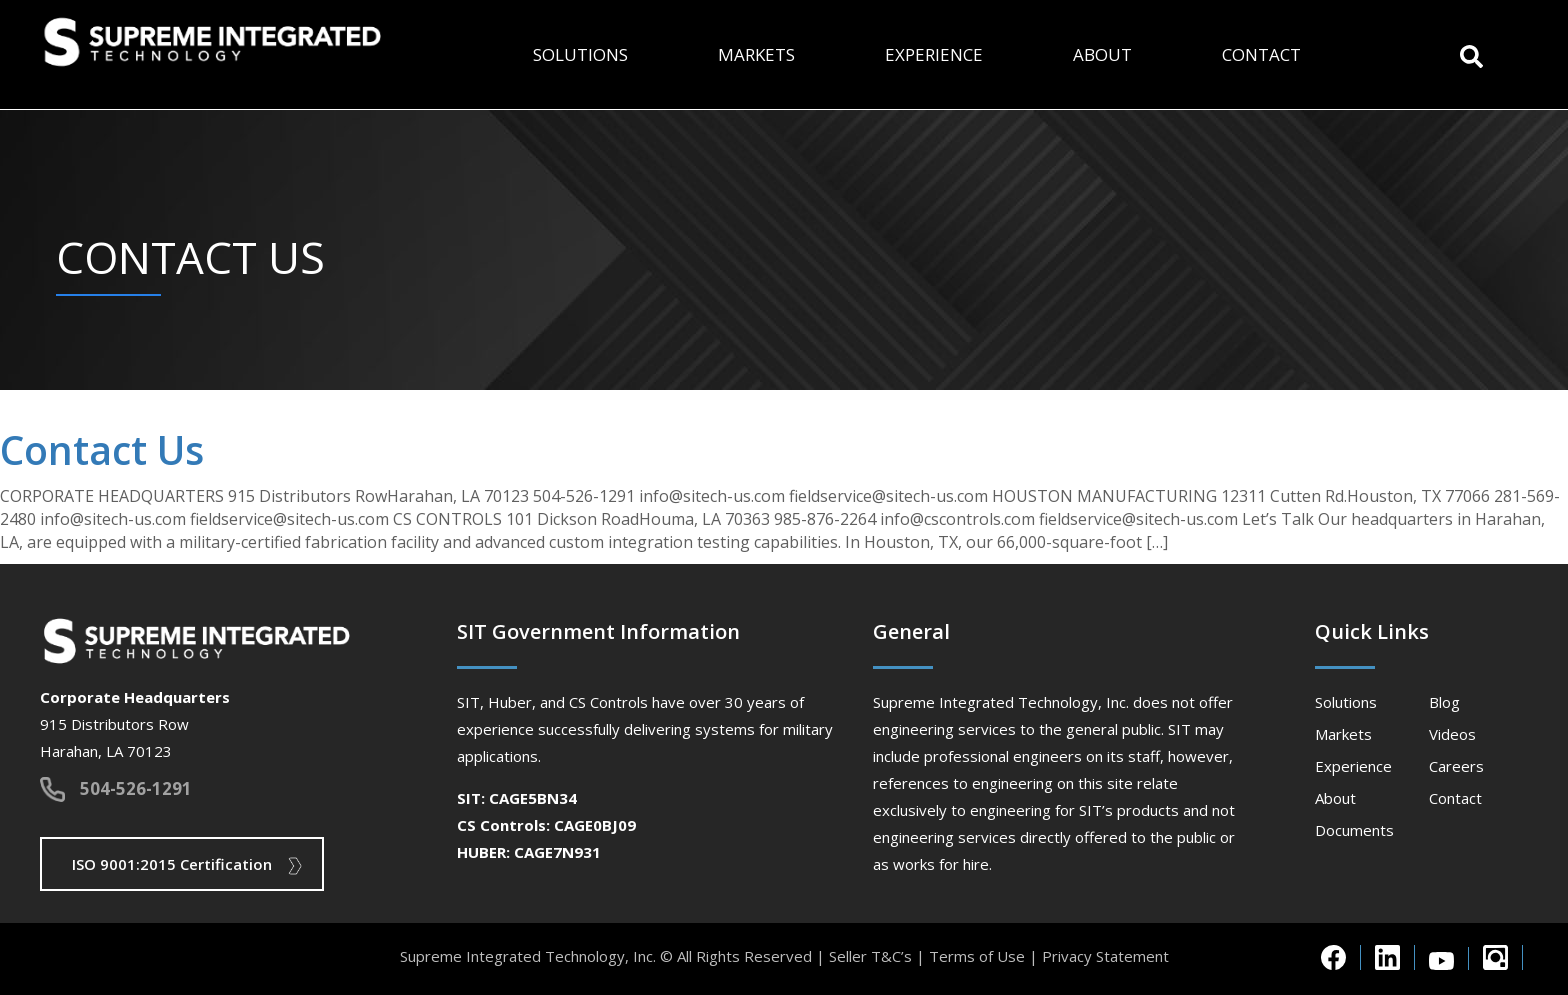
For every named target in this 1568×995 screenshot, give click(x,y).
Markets (756, 54)
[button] (1471, 54)
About (1102, 54)
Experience (934, 54)
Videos (1452, 734)
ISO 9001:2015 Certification (172, 864)
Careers (1456, 766)
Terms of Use (977, 956)
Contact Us (102, 449)
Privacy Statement (1105, 956)
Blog (1444, 702)
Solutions (580, 54)
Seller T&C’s (870, 956)
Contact (1261, 54)
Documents (1354, 830)
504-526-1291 (136, 788)
